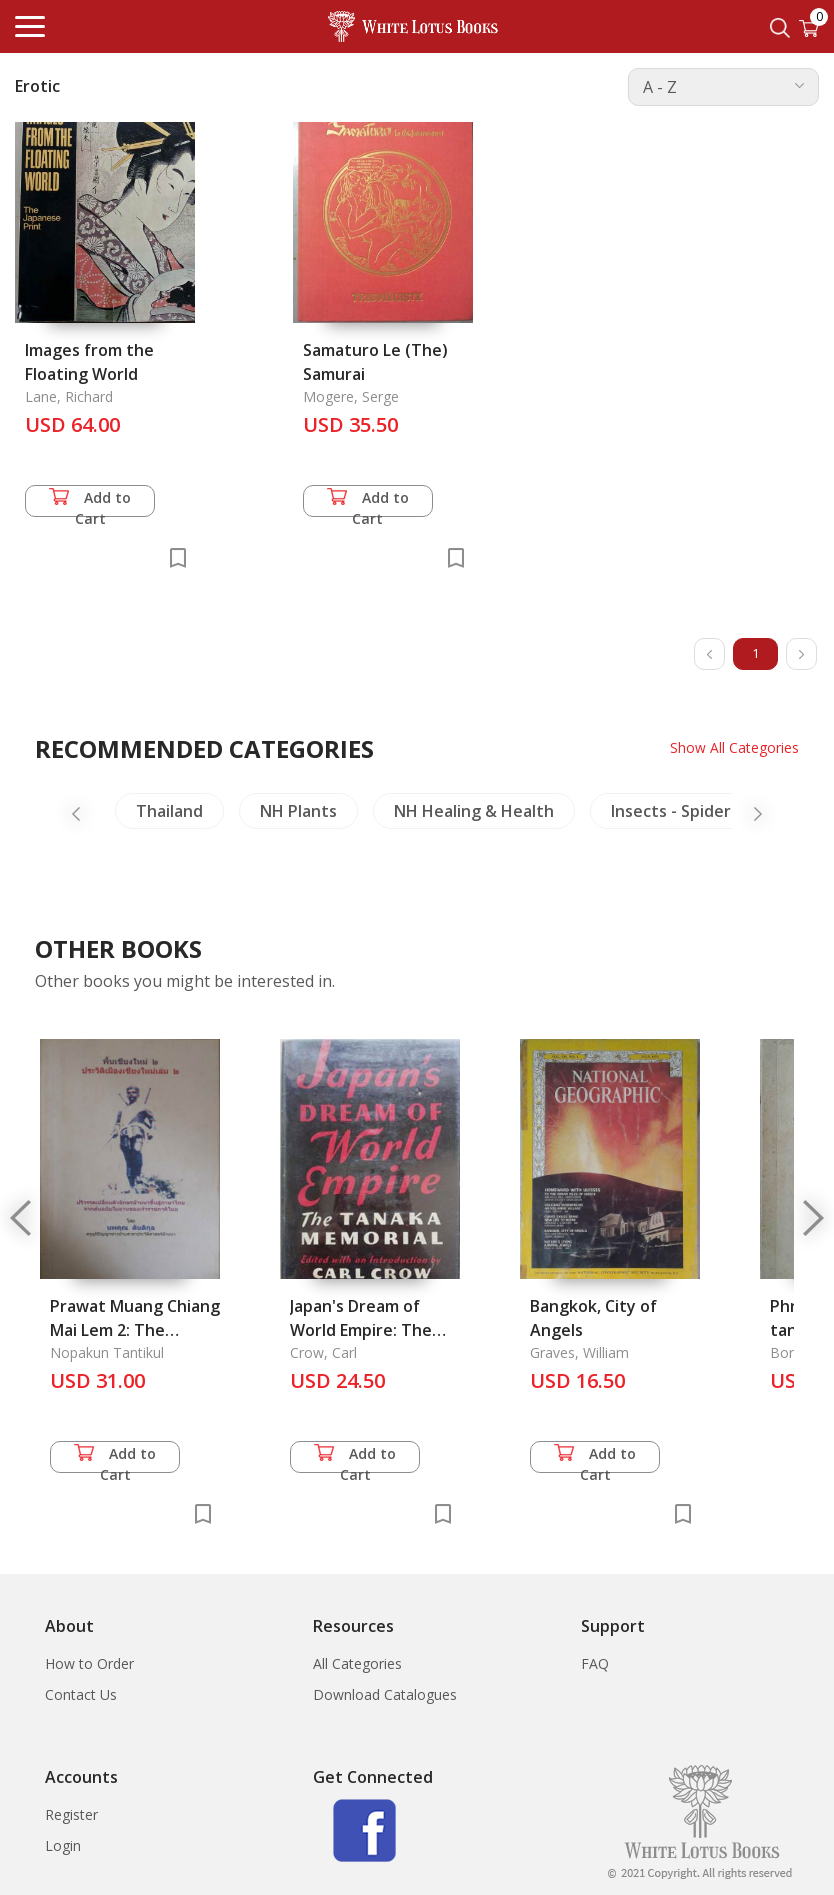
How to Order (89, 1663)
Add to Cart (90, 502)
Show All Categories (734, 747)
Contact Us (81, 1694)
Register (71, 1814)
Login (63, 1845)
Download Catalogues (385, 1694)
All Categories (357, 1663)
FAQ (595, 1663)
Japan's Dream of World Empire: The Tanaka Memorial (361, 1330)
